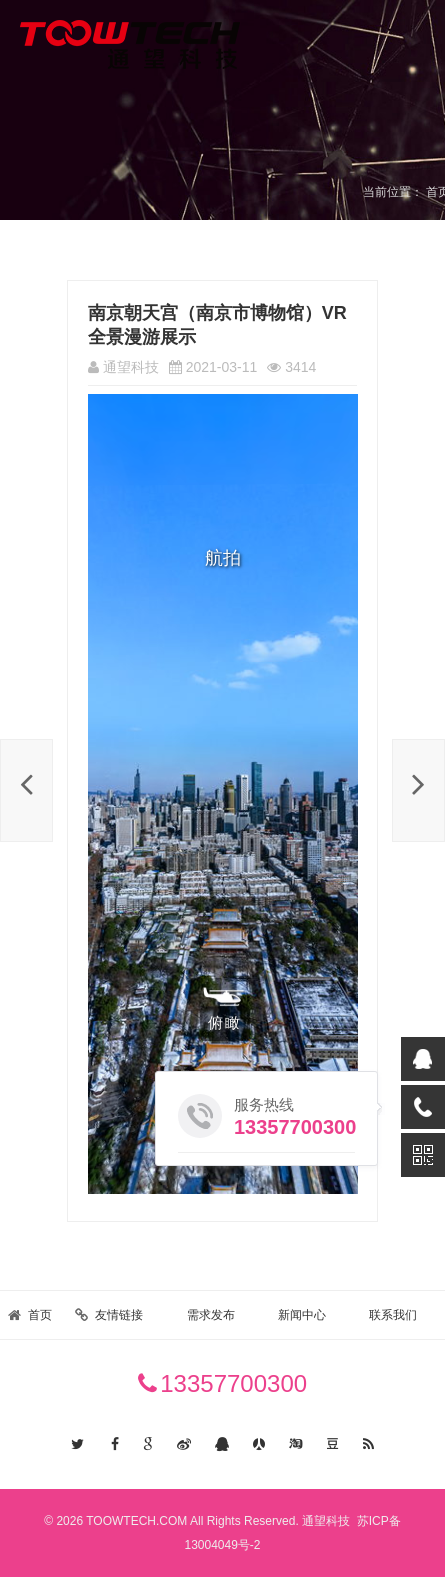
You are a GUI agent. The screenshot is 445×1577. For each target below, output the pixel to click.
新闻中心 (302, 1315)
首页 (40, 1315)
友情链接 (119, 1315)
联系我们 (393, 1315)
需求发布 (211, 1315)
